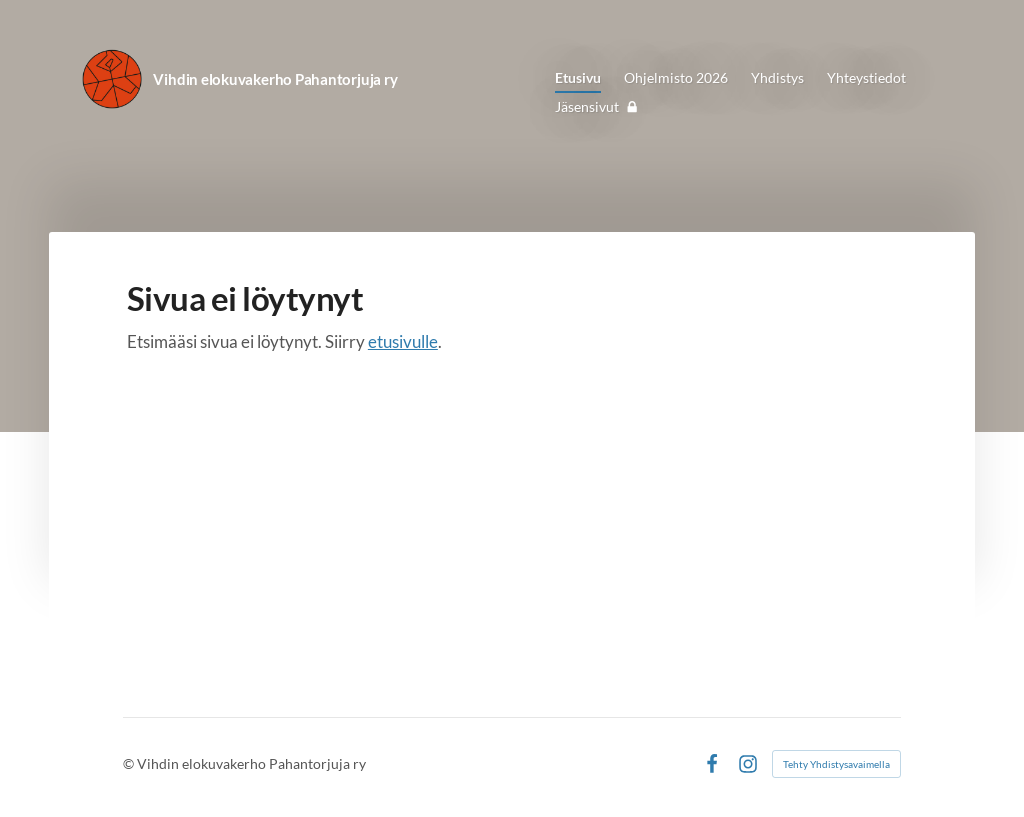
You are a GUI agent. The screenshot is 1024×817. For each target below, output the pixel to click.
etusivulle (403, 341)
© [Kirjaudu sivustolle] (130, 763)
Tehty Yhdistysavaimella (836, 764)
